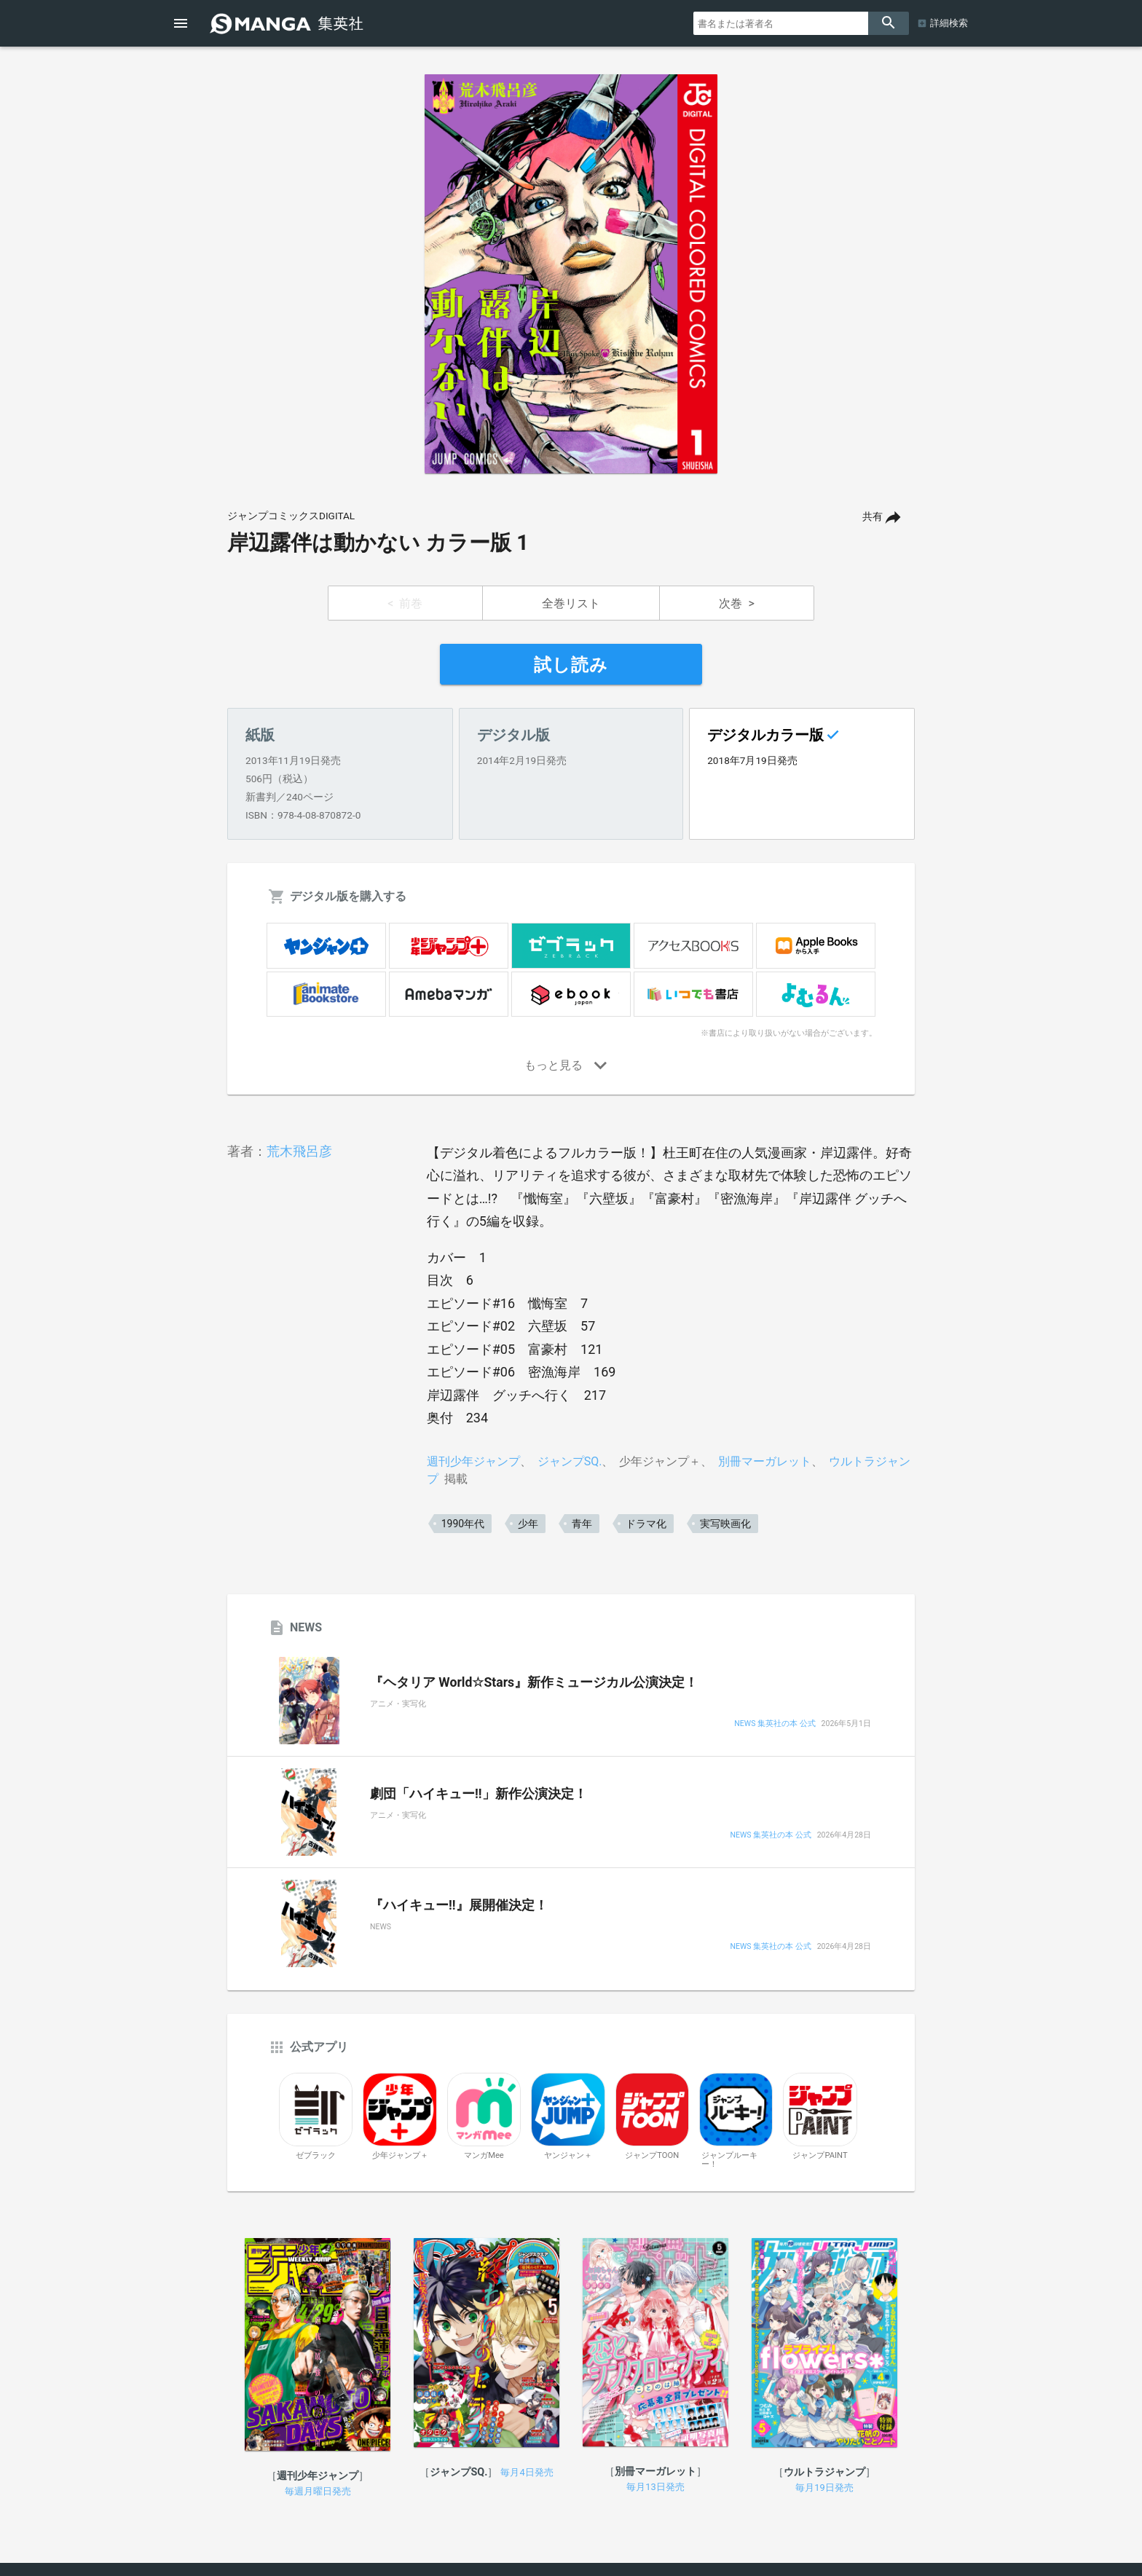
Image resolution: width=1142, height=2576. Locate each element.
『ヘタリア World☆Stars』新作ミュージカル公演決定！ (534, 1682)
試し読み (571, 665)
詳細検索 (949, 22)
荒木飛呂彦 (299, 1151)
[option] (571, 274)
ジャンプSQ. (569, 1461)
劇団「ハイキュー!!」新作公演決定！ (478, 1794)
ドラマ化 (646, 1523)
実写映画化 (725, 1523)
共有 (872, 516)
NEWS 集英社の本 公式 (774, 1724)
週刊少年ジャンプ (473, 1461)
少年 (528, 1523)
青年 (582, 1523)
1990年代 (462, 1523)
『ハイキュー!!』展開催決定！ (459, 1905)
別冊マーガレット (764, 1461)
